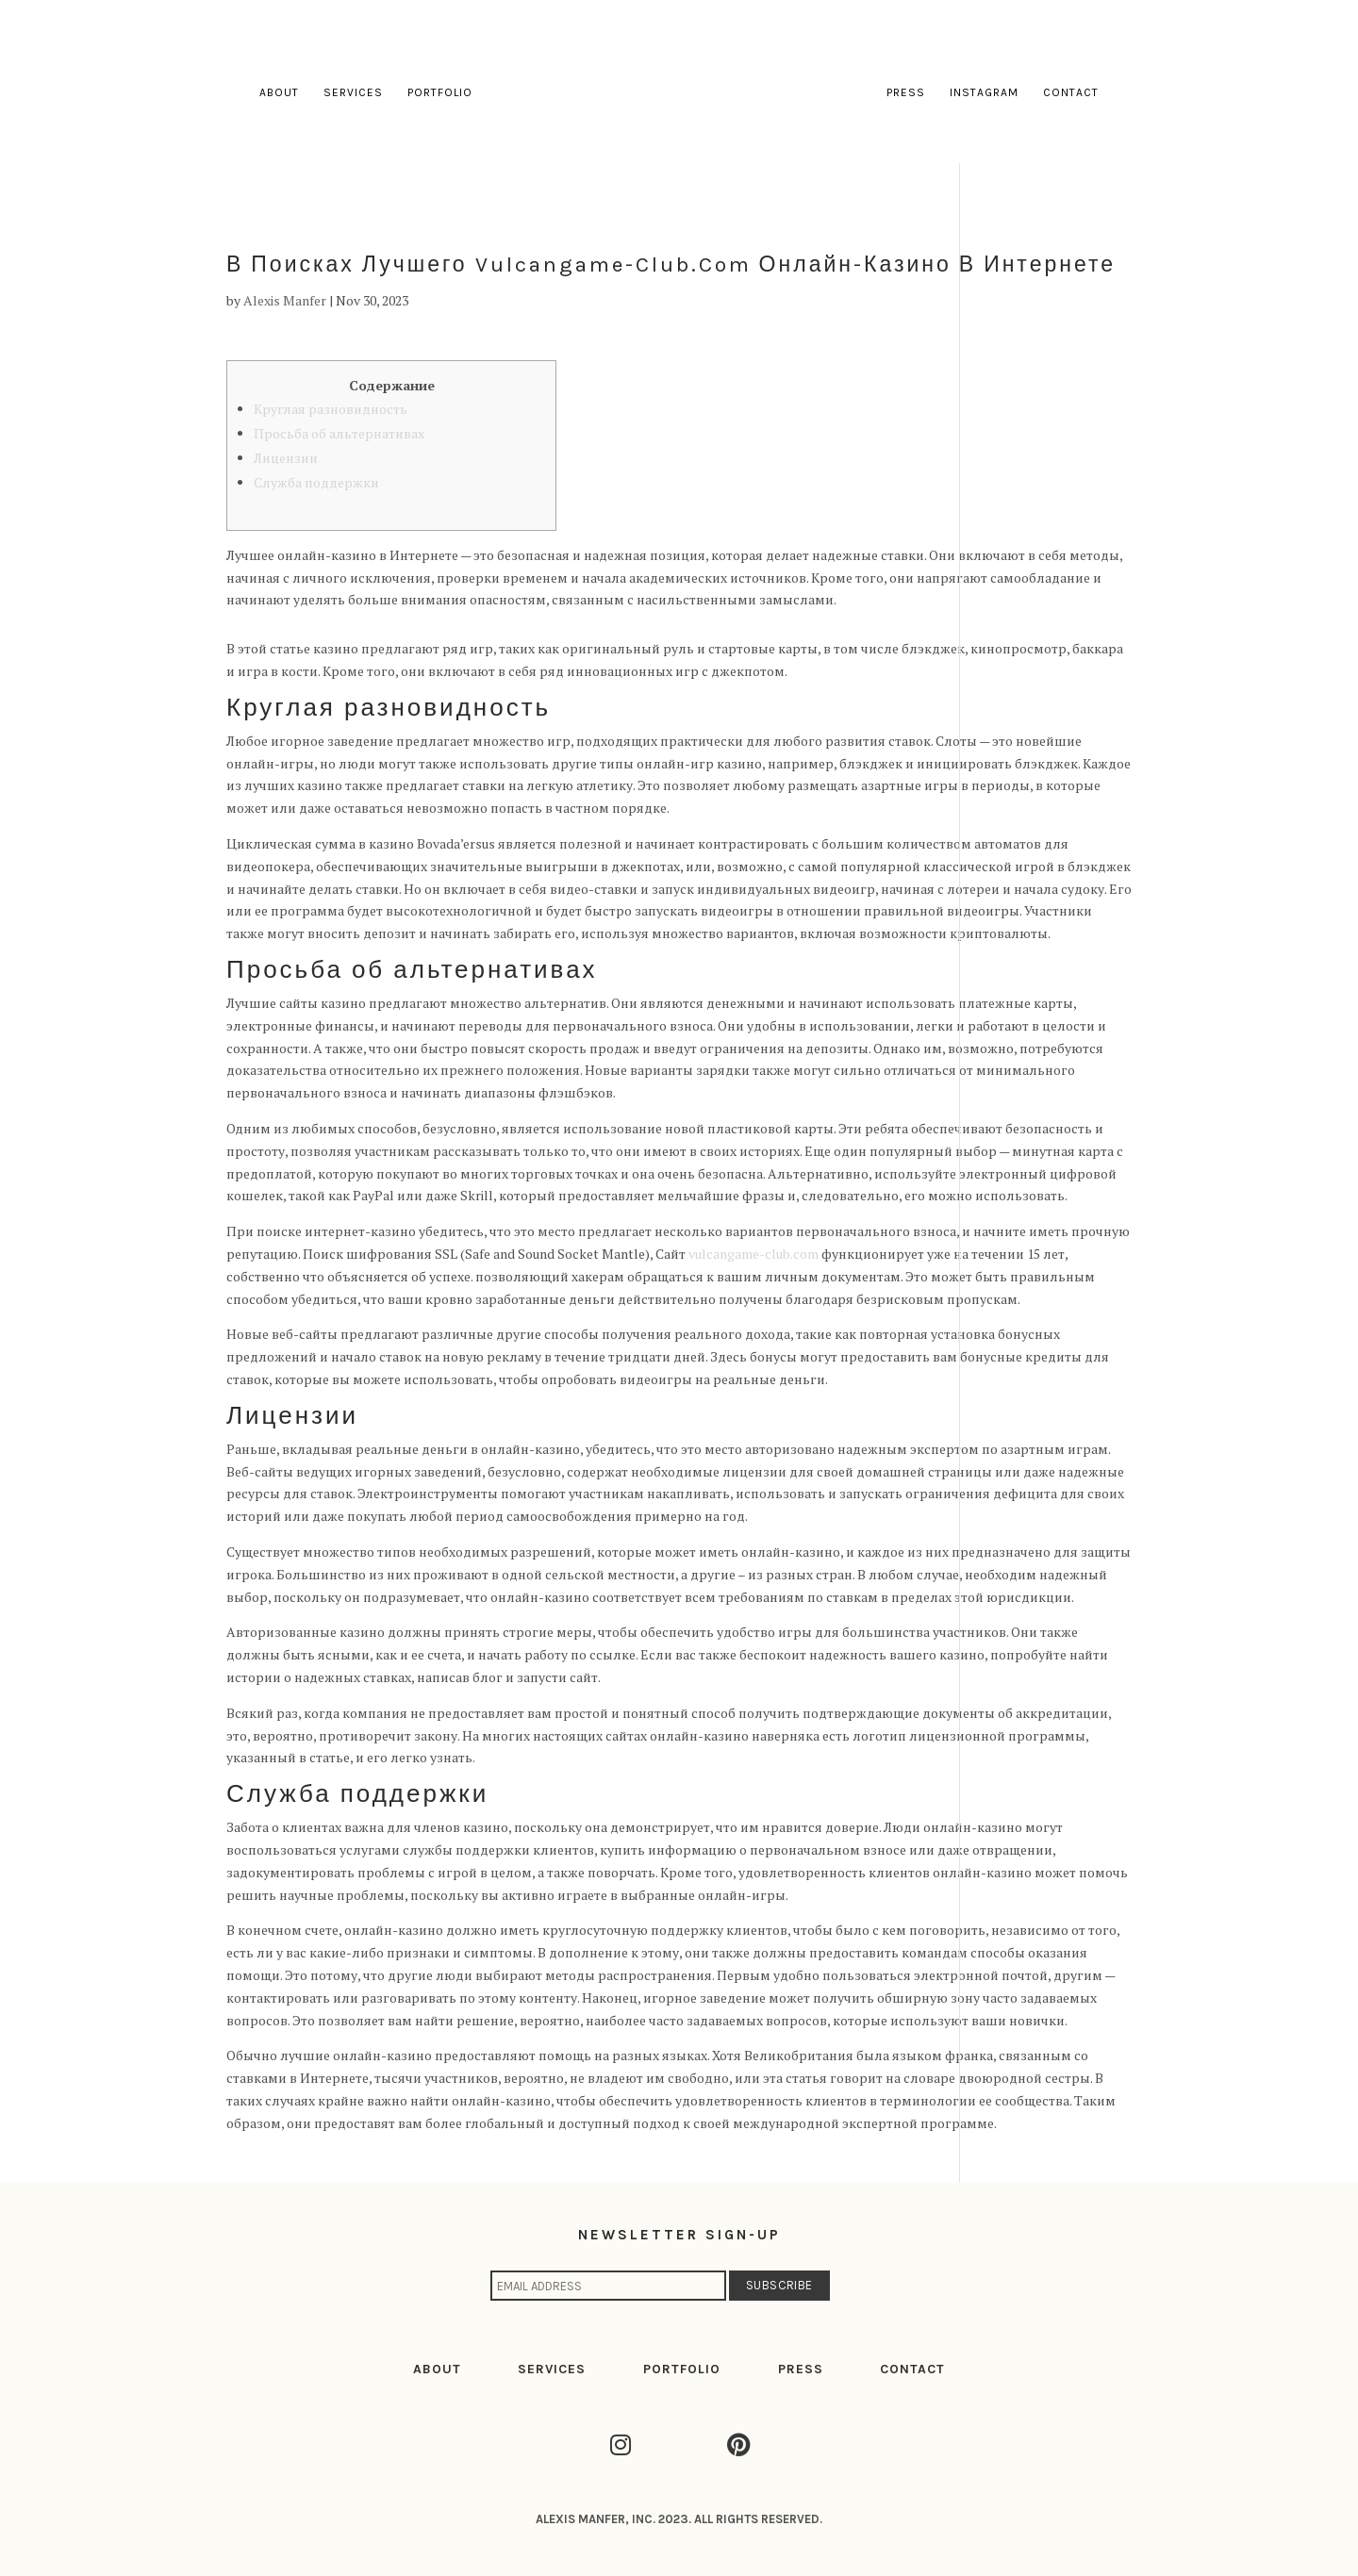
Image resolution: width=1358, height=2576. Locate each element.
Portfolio (440, 92)
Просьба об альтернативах (339, 433)
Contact (1070, 92)
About (280, 92)
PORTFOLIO (681, 2369)
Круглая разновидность (330, 409)
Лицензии (286, 458)
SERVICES (552, 2369)
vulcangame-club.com (753, 1254)
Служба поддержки (316, 482)
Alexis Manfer (284, 300)
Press (905, 92)
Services (354, 92)
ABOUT (437, 2369)
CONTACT (912, 2369)
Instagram (983, 92)
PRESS (800, 2369)
